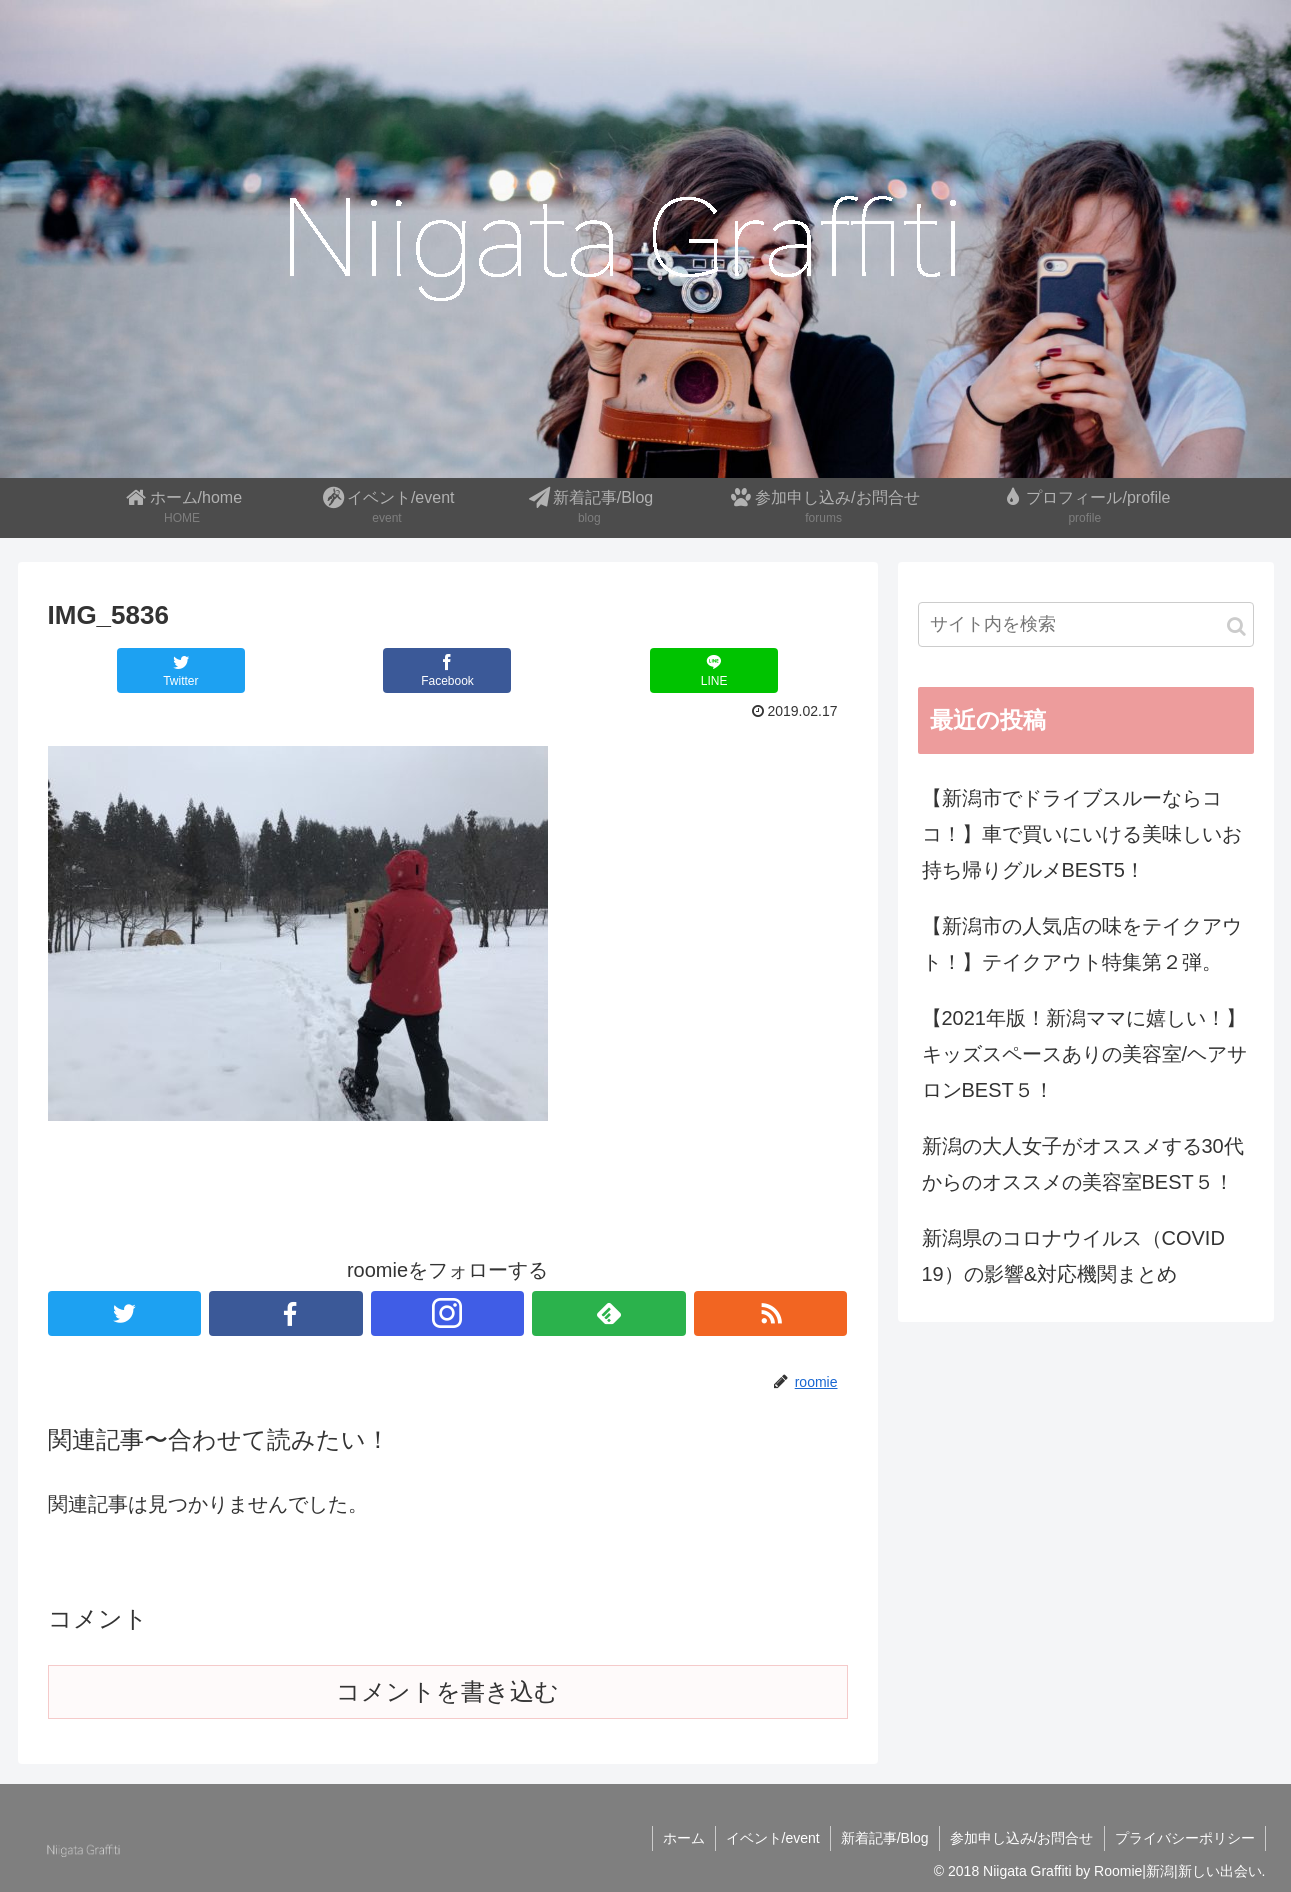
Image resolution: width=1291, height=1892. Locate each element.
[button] (1236, 626)
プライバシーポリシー (1185, 1838)
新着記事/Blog (885, 1838)
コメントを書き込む (447, 1691)
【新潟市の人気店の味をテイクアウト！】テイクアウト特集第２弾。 (1082, 944)
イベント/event (773, 1838)
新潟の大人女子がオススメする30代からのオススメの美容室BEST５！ (1083, 1164)
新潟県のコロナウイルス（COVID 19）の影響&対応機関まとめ (1073, 1256)
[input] (1086, 624)
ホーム (684, 1838)
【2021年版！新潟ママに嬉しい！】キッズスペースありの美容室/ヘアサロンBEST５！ (1085, 1054)
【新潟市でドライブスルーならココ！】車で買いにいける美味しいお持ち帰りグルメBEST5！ (1082, 834)
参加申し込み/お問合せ (1022, 1838)
